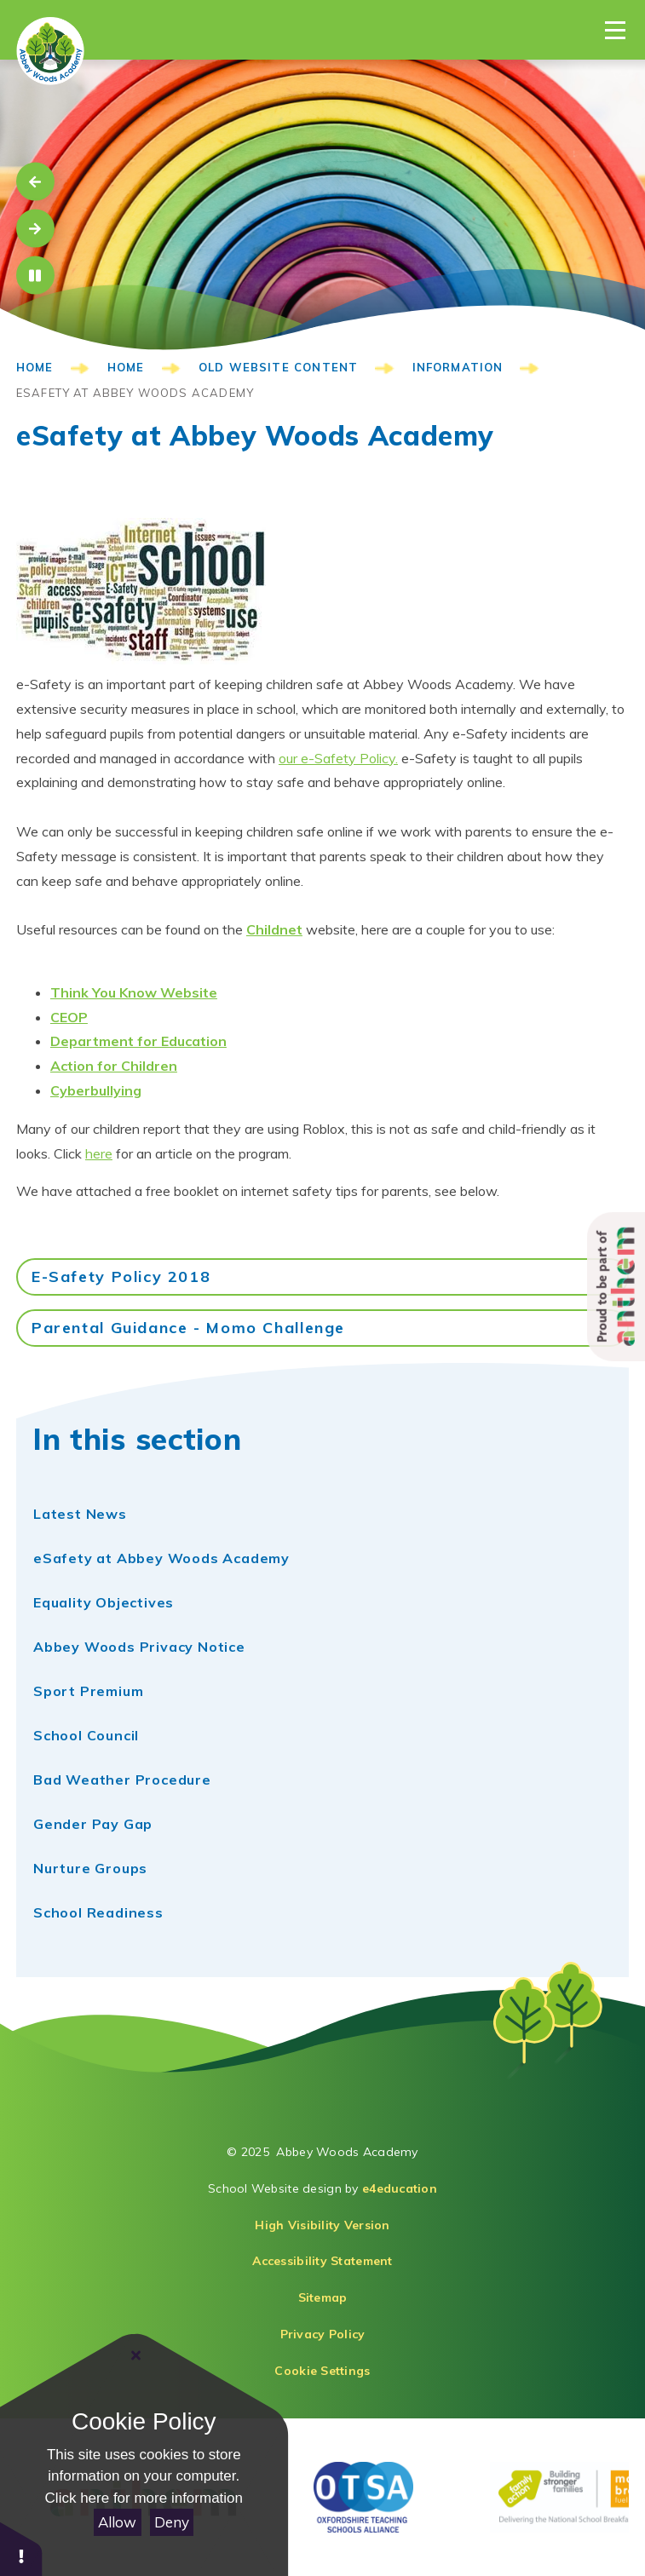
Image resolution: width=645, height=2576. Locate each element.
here (98, 1153)
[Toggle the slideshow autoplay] (35, 275)
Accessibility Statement (322, 2260)
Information (458, 367)
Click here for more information (144, 2498)
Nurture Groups (90, 1868)
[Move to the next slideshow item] (35, 229)
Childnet (274, 929)
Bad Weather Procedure (122, 1779)
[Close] (136, 2355)
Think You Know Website (133, 992)
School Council (86, 1735)
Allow (117, 2522)
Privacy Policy (323, 2334)
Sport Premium (88, 1690)
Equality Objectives (103, 1602)
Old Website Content (278, 367)
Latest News (80, 1513)
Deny (171, 2522)
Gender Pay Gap (93, 1823)
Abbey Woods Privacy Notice (139, 1646)
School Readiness (98, 1912)
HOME (35, 367)
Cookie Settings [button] (322, 2370)
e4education (399, 2188)
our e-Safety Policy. (338, 758)
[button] (21, 2548)
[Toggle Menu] (615, 30)
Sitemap (323, 2297)
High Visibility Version (322, 2225)
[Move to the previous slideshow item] (35, 182)
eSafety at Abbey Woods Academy (135, 393)
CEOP (69, 1017)
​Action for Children (113, 1065)
